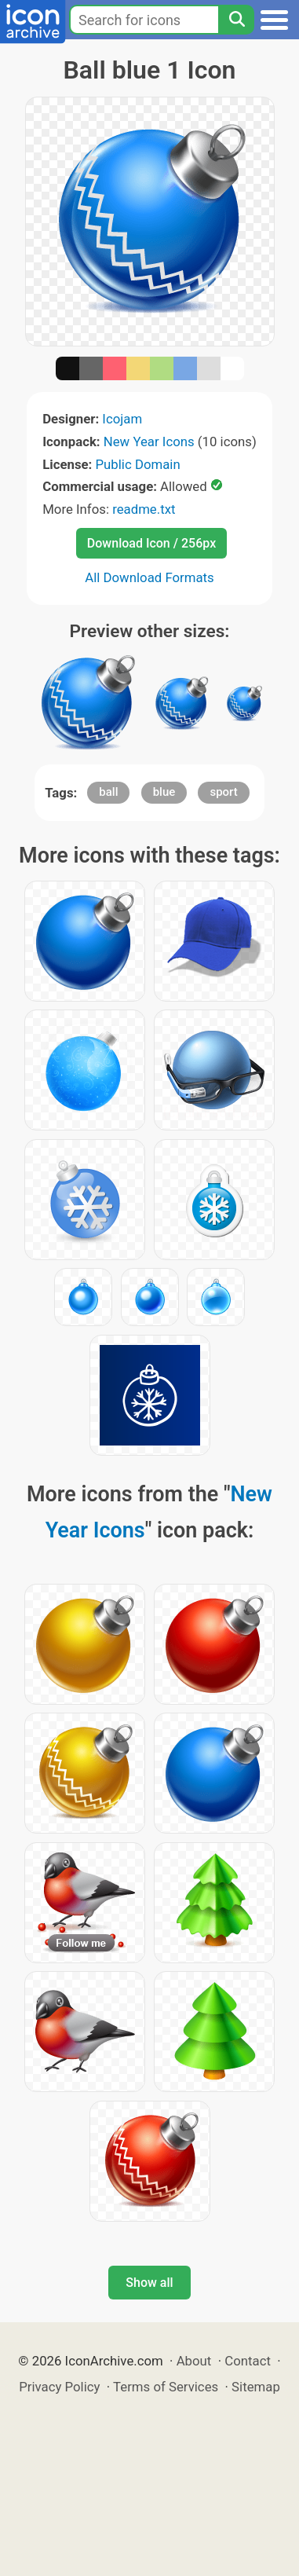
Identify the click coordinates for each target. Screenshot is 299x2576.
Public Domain (138, 464)
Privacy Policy (59, 2387)
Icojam (122, 419)
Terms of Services (165, 2387)
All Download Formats (149, 577)
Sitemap (256, 2387)
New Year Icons (149, 441)
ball (108, 792)
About (194, 2361)
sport (223, 792)
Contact (247, 2361)
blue (164, 792)
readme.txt (143, 509)
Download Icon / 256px (151, 543)
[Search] (236, 20)
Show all (149, 2282)
